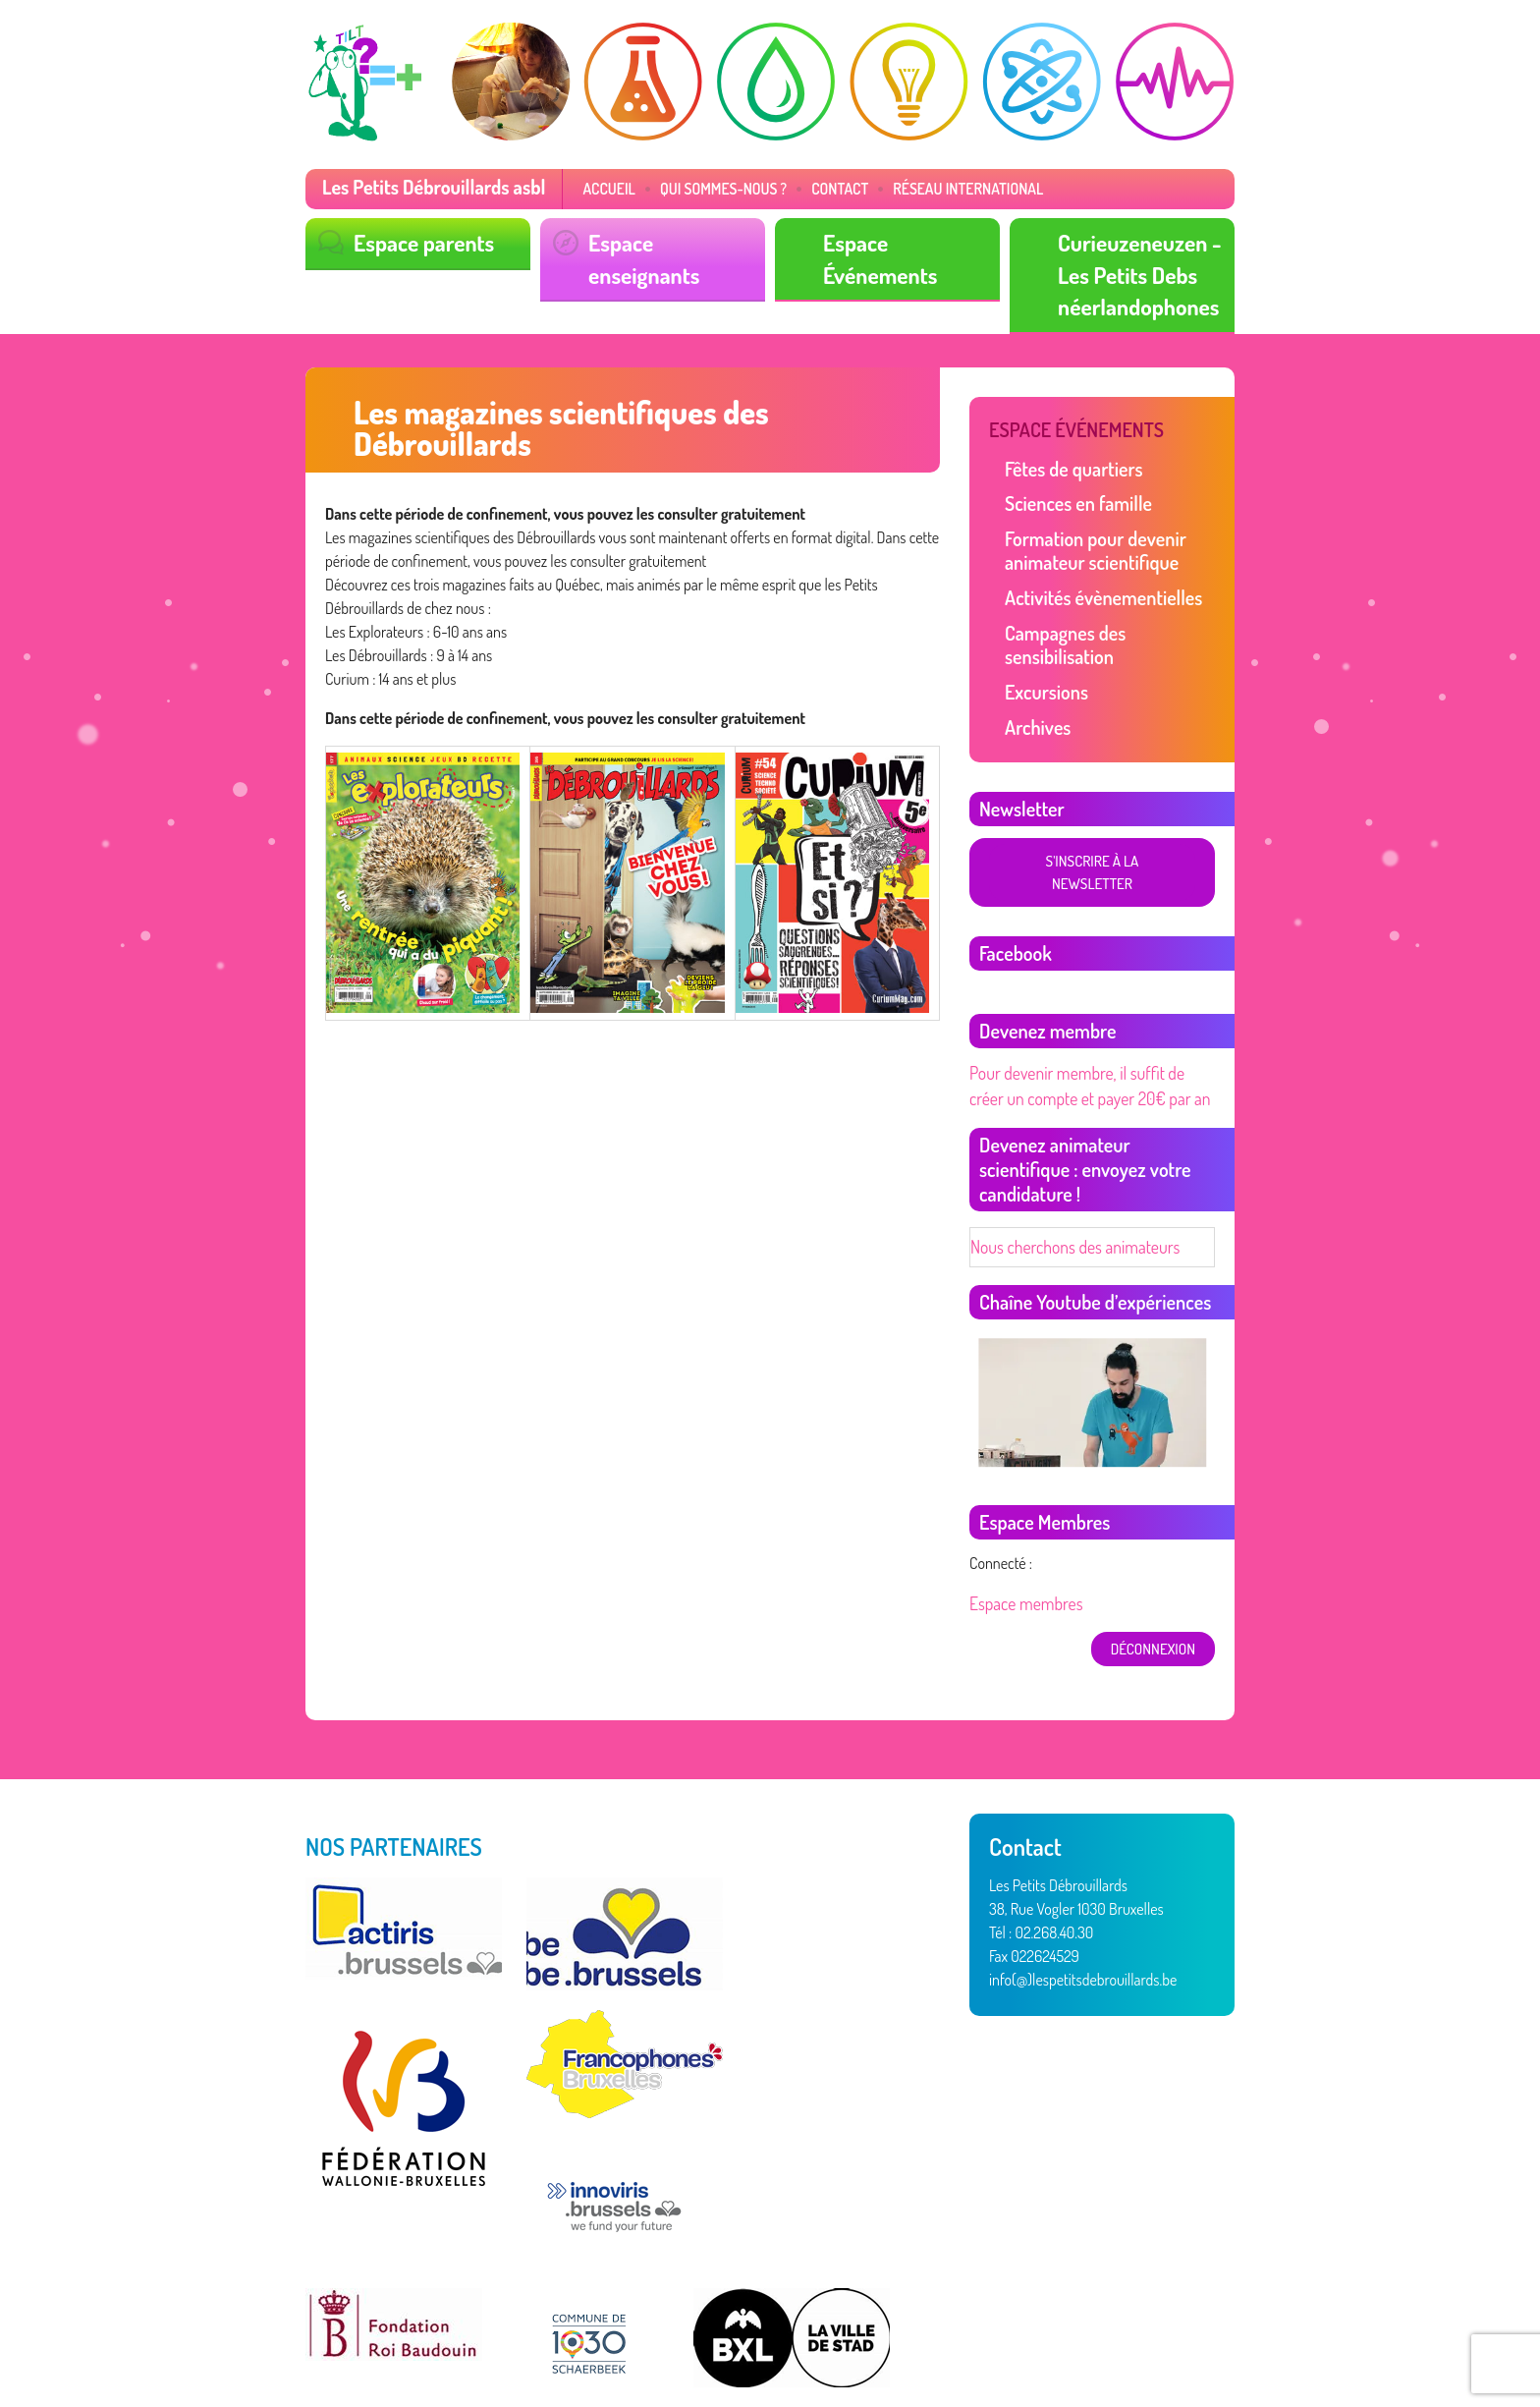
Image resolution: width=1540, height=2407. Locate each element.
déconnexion (1156, 1562)
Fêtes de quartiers (1067, 457)
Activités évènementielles (1094, 577)
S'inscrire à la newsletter (1091, 809)
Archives (1035, 676)
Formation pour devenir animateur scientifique (1087, 533)
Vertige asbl (407, 2340)
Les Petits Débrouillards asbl (423, 186)
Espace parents (417, 240)
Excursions (1042, 643)
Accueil (585, 188)
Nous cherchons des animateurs (1065, 1165)
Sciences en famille (1071, 490)
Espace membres (1020, 1519)
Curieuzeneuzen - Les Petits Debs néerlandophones (1132, 269)
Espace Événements (906, 240)
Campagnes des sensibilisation (1111, 610)
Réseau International (918, 188)
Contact (799, 188)
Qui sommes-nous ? (690, 188)
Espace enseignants (670, 240)
